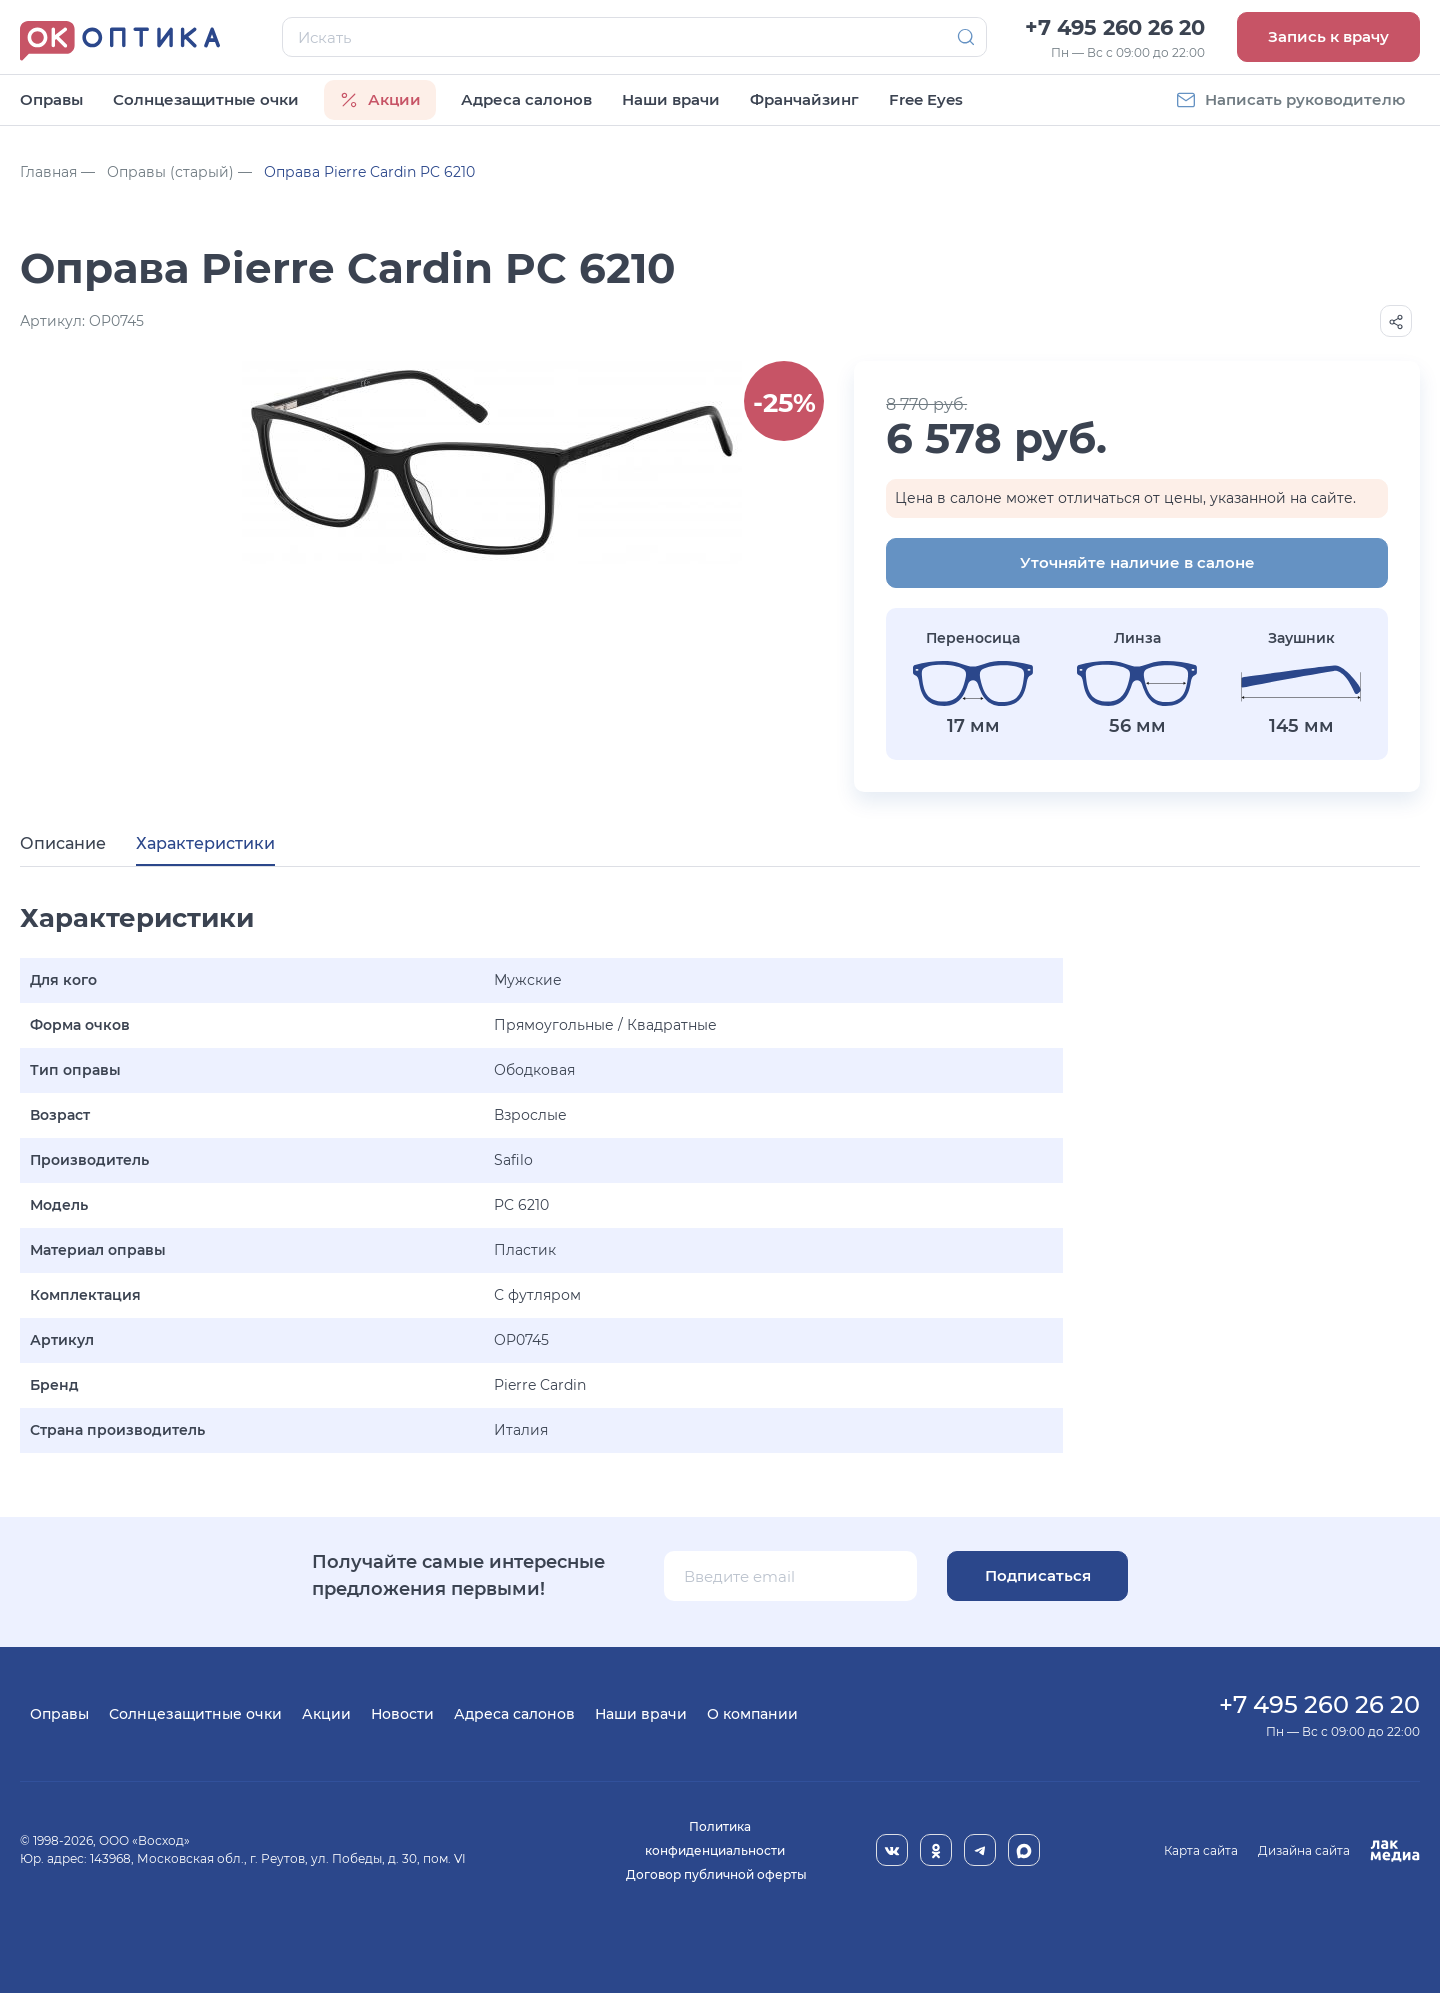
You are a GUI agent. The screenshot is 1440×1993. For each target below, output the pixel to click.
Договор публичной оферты (716, 1874)
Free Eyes (926, 99)
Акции (326, 1714)
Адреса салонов (526, 99)
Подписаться (1038, 1575)
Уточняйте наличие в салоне (1137, 562)
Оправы (51, 99)
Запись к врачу (1328, 36)
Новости (402, 1714)
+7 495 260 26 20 (1115, 27)
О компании (752, 1714)
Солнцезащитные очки (206, 99)
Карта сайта (1201, 1850)
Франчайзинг (804, 99)
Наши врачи (671, 99)
